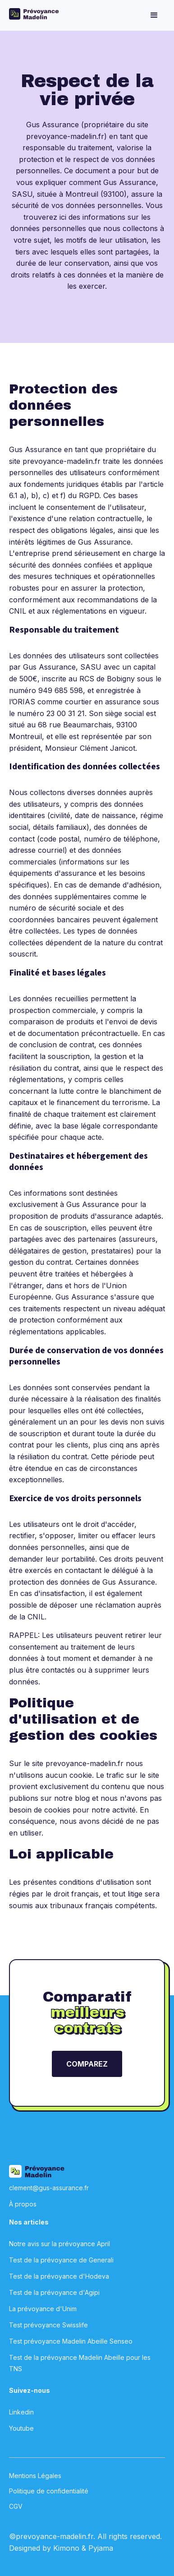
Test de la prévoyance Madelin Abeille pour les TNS (80, 2363)
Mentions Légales (35, 2475)
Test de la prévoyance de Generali (61, 2260)
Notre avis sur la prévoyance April (59, 2244)
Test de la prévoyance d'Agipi (54, 2292)
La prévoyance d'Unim (43, 2308)
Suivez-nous (29, 2390)
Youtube (21, 2428)
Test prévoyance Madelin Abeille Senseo (71, 2341)
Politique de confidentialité (48, 2491)
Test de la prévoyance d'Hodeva (59, 2276)
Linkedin (21, 2412)
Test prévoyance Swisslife (48, 2325)
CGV (16, 2506)
